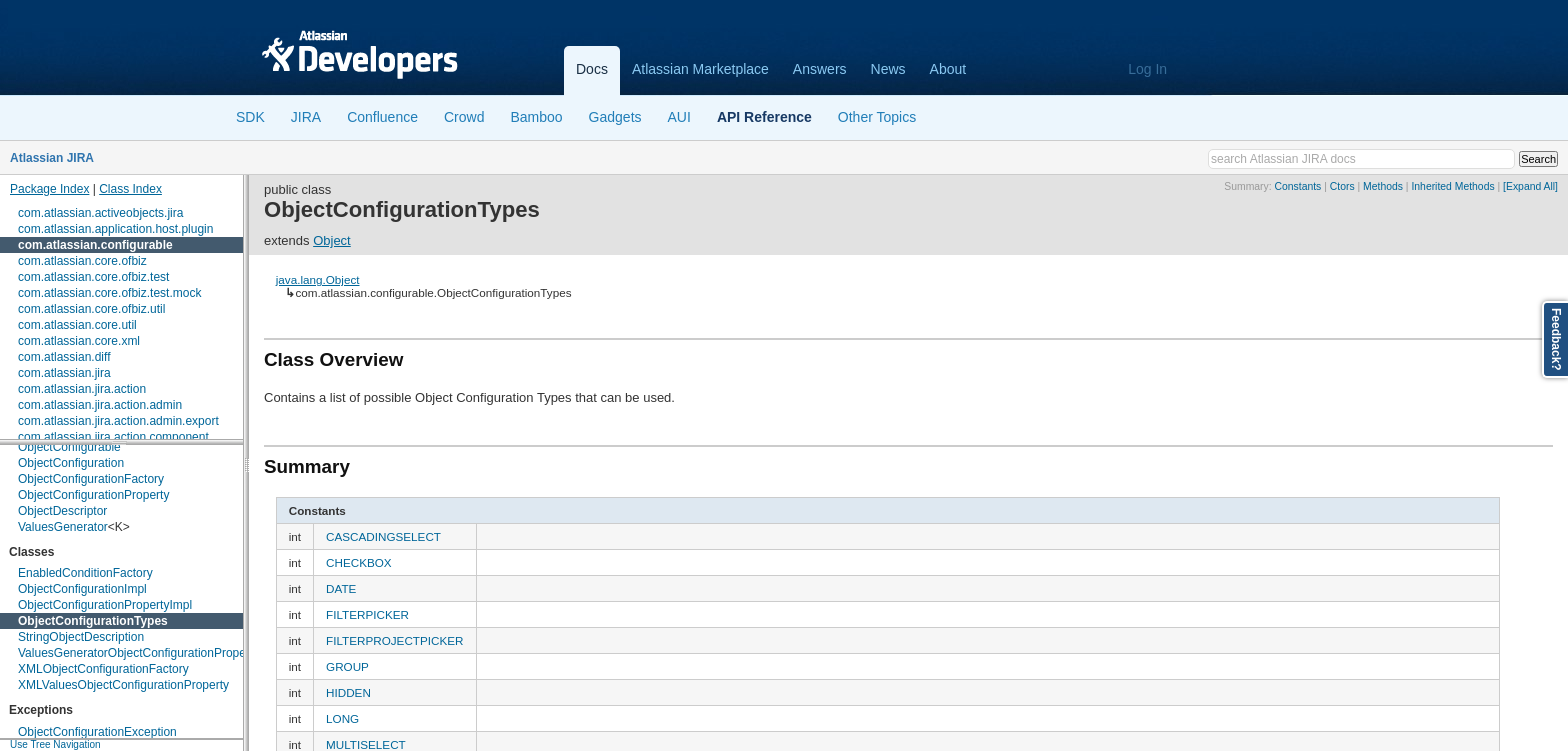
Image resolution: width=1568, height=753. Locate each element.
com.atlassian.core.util (77, 325)
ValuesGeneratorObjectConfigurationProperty (138, 653)
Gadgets (615, 117)
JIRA (306, 117)
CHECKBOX (359, 562)
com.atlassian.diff (64, 357)
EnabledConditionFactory (85, 573)
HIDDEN (348, 692)
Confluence (382, 117)
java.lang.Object (318, 279)
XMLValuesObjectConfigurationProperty (123, 685)
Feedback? (1556, 339)
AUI (679, 117)
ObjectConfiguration (71, 463)
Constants (1298, 186)
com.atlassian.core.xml (79, 341)
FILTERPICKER (367, 614)
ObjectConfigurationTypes (93, 621)
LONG (342, 718)
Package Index (49, 189)
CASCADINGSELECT (383, 536)
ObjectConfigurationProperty (93, 495)
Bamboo (536, 117)
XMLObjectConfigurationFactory (103, 669)
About (948, 69)
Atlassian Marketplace (700, 69)
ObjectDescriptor (62, 511)
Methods (1383, 186)
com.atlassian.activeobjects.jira (100, 213)
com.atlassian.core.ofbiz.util (91, 309)
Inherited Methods (1452, 186)
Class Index (130, 189)
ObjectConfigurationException (97, 732)
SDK (250, 117)
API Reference (764, 117)
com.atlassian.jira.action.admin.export (118, 421)
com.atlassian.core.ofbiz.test (93, 277)
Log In (1147, 69)
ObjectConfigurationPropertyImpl (105, 605)
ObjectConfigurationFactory (91, 479)
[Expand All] (1530, 186)
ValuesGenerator (63, 527)
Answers (820, 69)
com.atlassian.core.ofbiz (82, 261)
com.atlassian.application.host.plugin (115, 229)
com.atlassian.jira (64, 373)
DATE (341, 588)
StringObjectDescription (81, 637)
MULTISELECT (366, 744)
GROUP (347, 666)
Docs (592, 69)
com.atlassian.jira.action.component (113, 437)
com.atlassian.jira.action (82, 389)
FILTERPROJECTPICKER (394, 640)
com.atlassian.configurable (95, 245)
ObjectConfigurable (69, 447)
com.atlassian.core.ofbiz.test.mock (109, 293)
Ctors (1342, 186)
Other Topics (877, 117)
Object (332, 240)
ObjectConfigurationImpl (82, 589)
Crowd (464, 117)
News (888, 69)
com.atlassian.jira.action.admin (100, 405)
